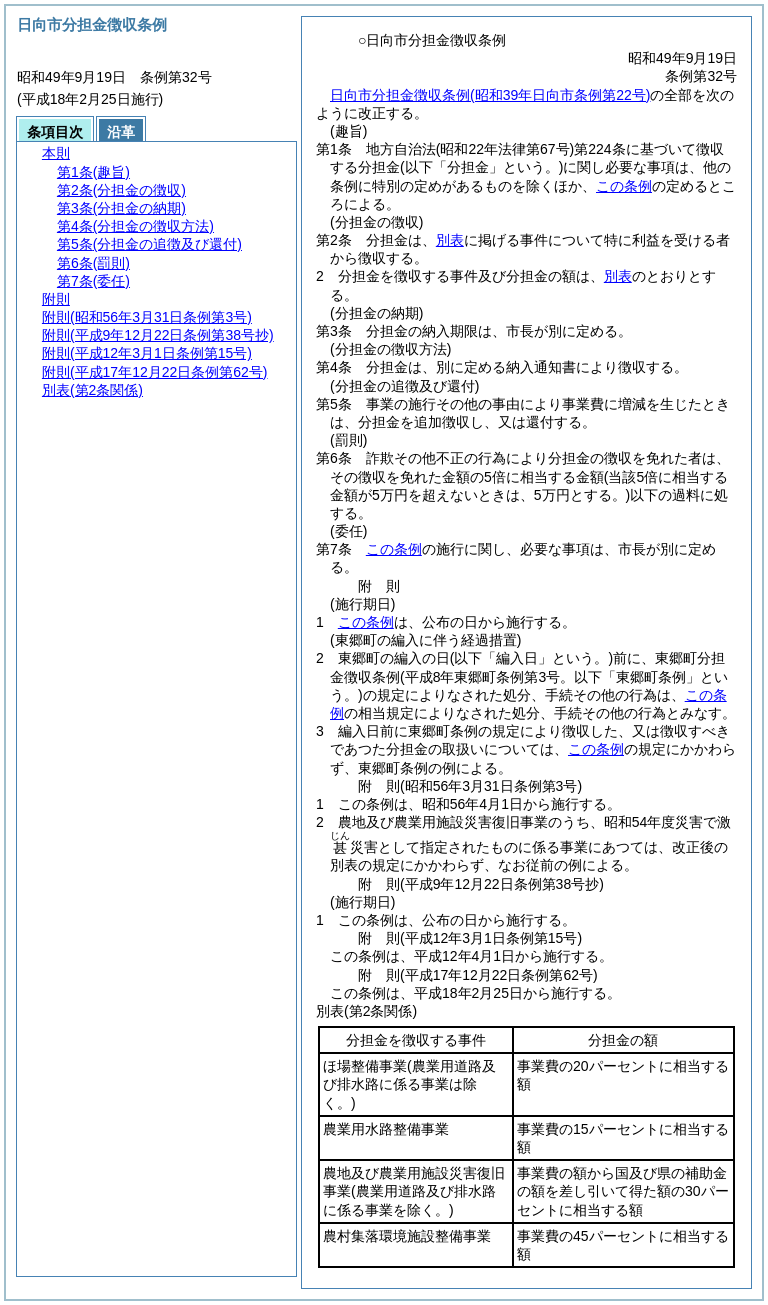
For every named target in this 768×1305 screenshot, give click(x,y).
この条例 (624, 186)
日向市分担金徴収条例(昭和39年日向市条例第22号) (490, 95)
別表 (450, 240)
